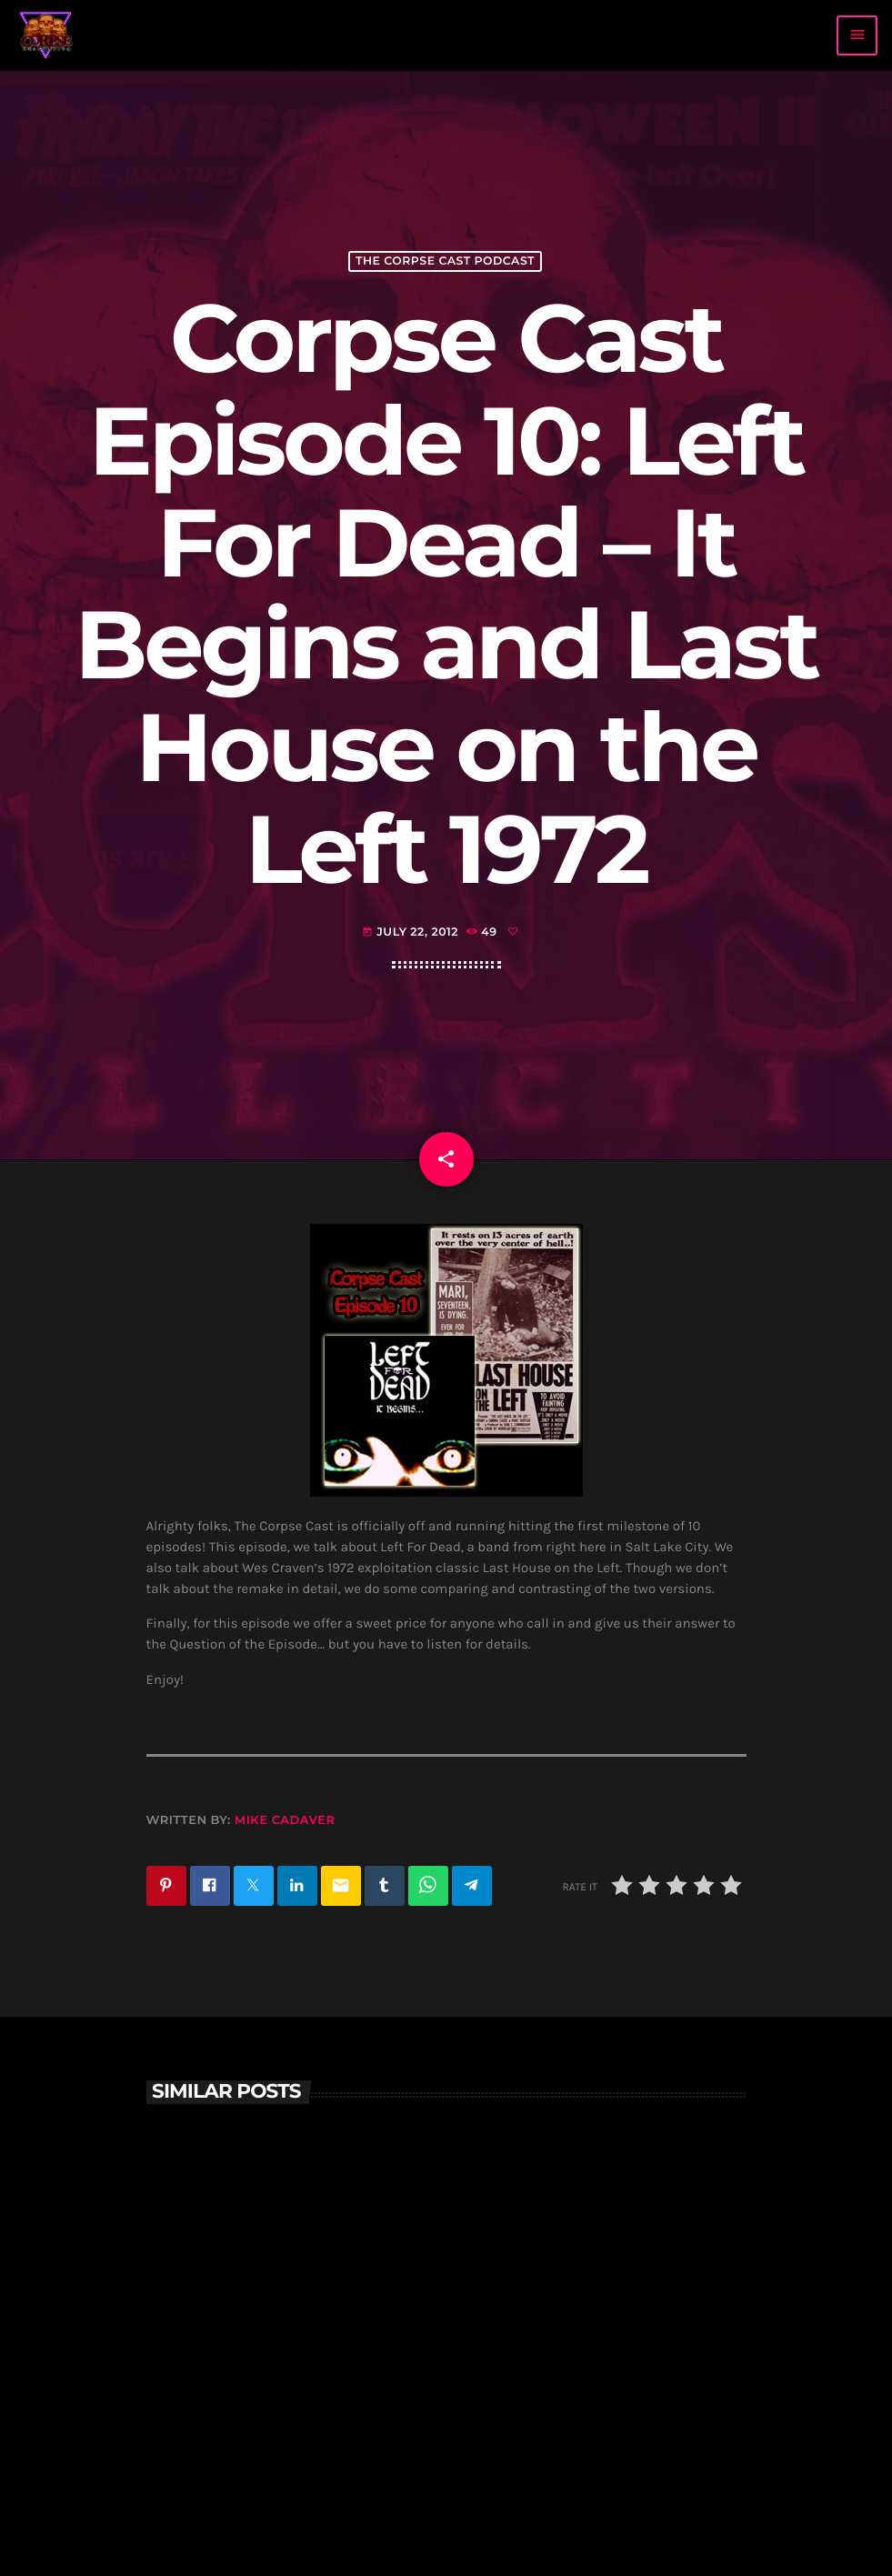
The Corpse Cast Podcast (445, 261)
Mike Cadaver (285, 1820)
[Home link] (46, 35)
